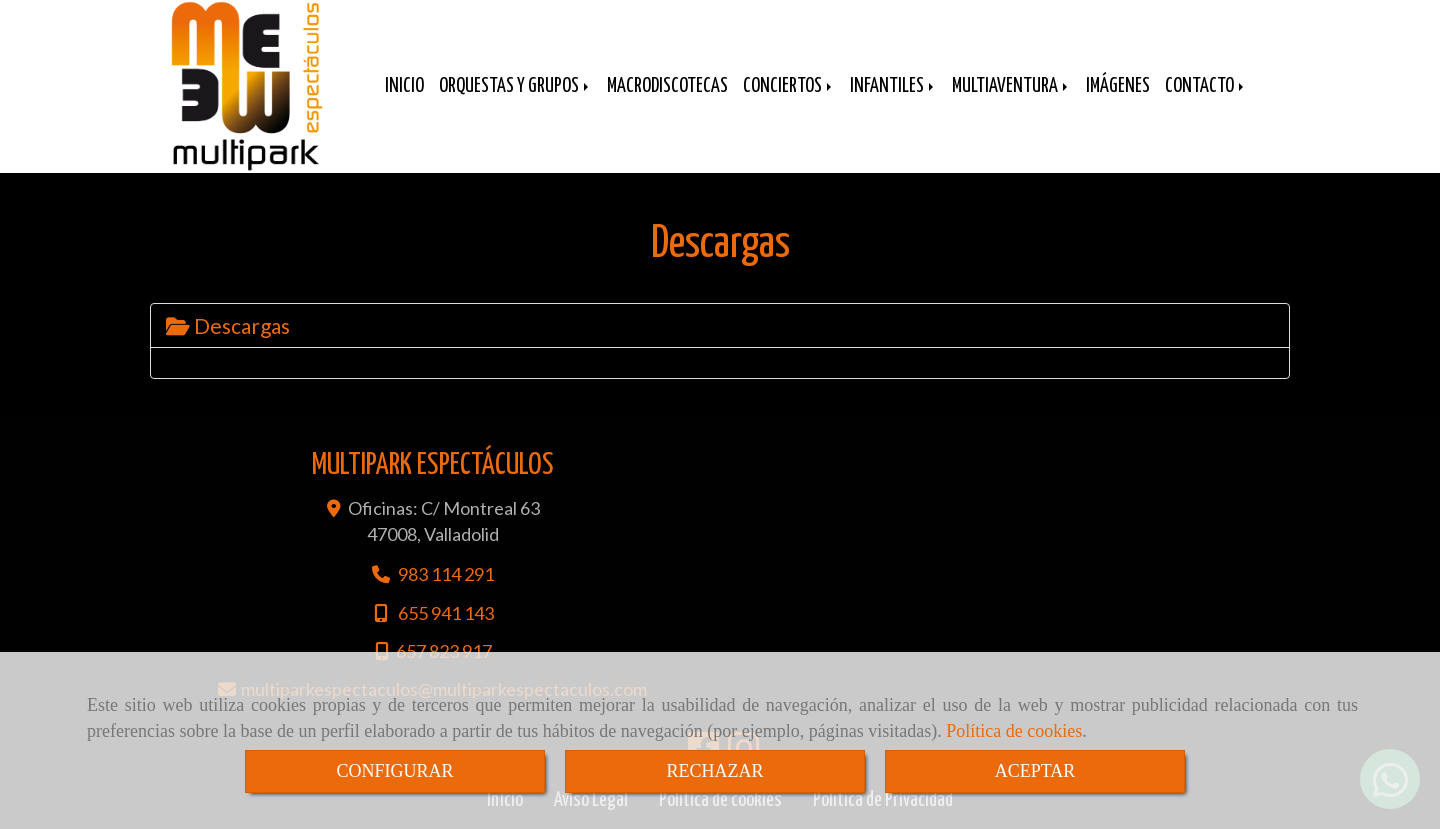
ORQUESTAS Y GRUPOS (515, 86)
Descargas (228, 325)
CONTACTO (1206, 86)
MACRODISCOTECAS (667, 86)
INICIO (404, 86)
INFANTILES (893, 86)
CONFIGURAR (394, 771)
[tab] (720, 325)
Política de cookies (1014, 731)
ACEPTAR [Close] (1035, 771)
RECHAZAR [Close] (714, 771)
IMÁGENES (1118, 86)
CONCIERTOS (789, 86)
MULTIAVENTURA (1011, 86)
